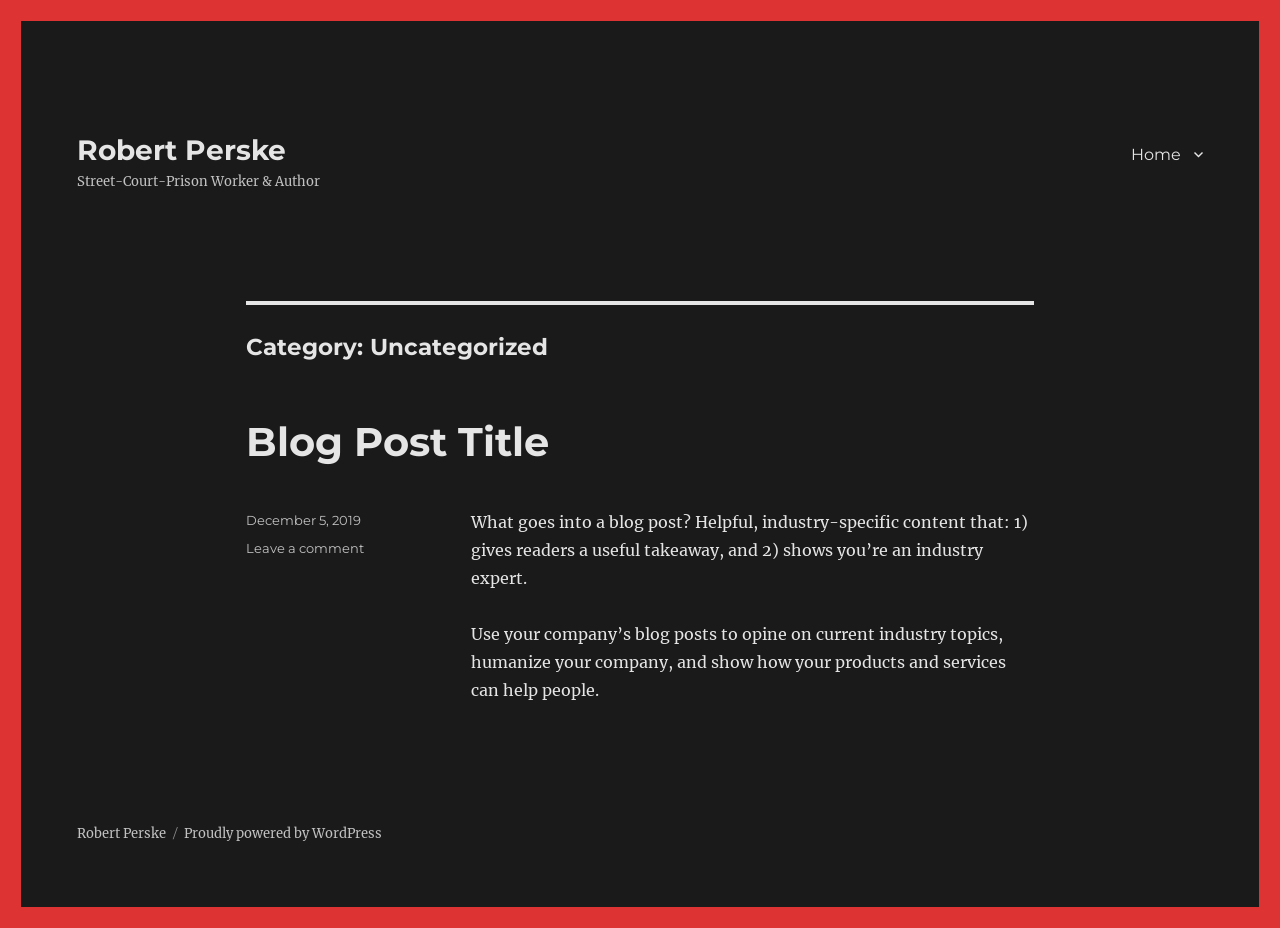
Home (1156, 154)
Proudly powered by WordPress (283, 833)
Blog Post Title (397, 441)
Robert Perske (181, 150)
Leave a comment (305, 548)
